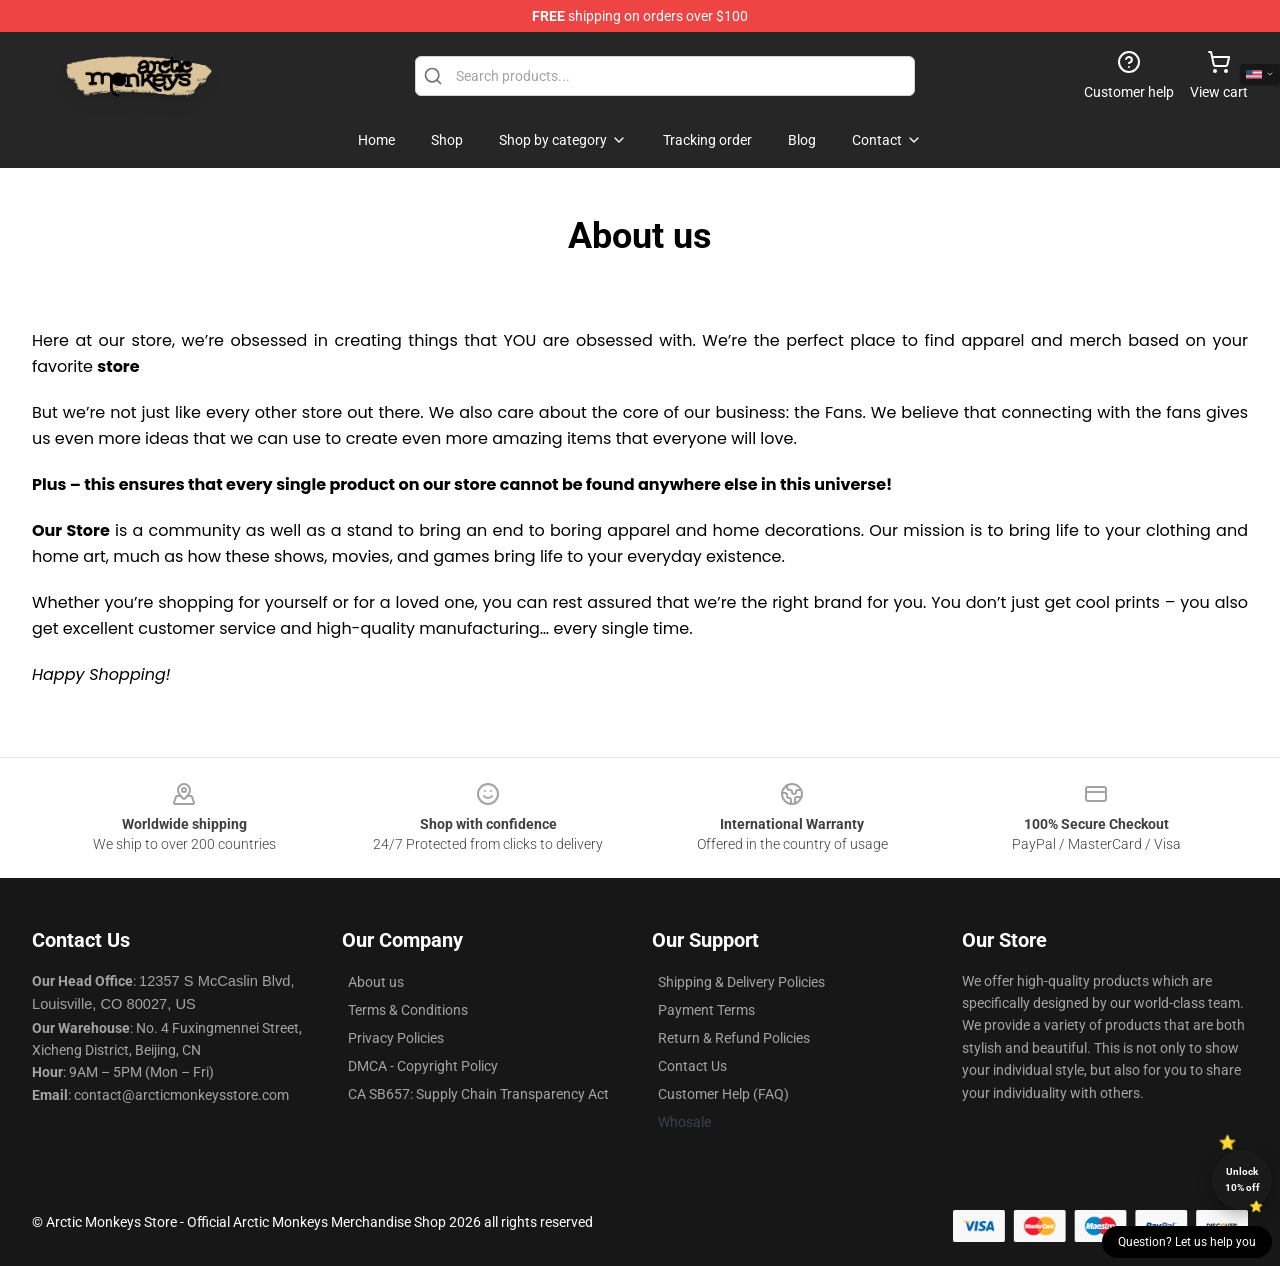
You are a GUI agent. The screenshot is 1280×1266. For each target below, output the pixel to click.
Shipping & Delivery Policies (741, 982)
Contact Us (692, 1066)
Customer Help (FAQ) (723, 1094)
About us (376, 982)
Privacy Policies (396, 1038)
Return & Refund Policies (734, 1038)
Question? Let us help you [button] (1187, 1242)
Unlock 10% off (1242, 1179)
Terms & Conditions (408, 1010)
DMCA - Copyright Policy (423, 1066)
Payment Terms (706, 1010)
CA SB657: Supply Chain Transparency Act (478, 1094)
